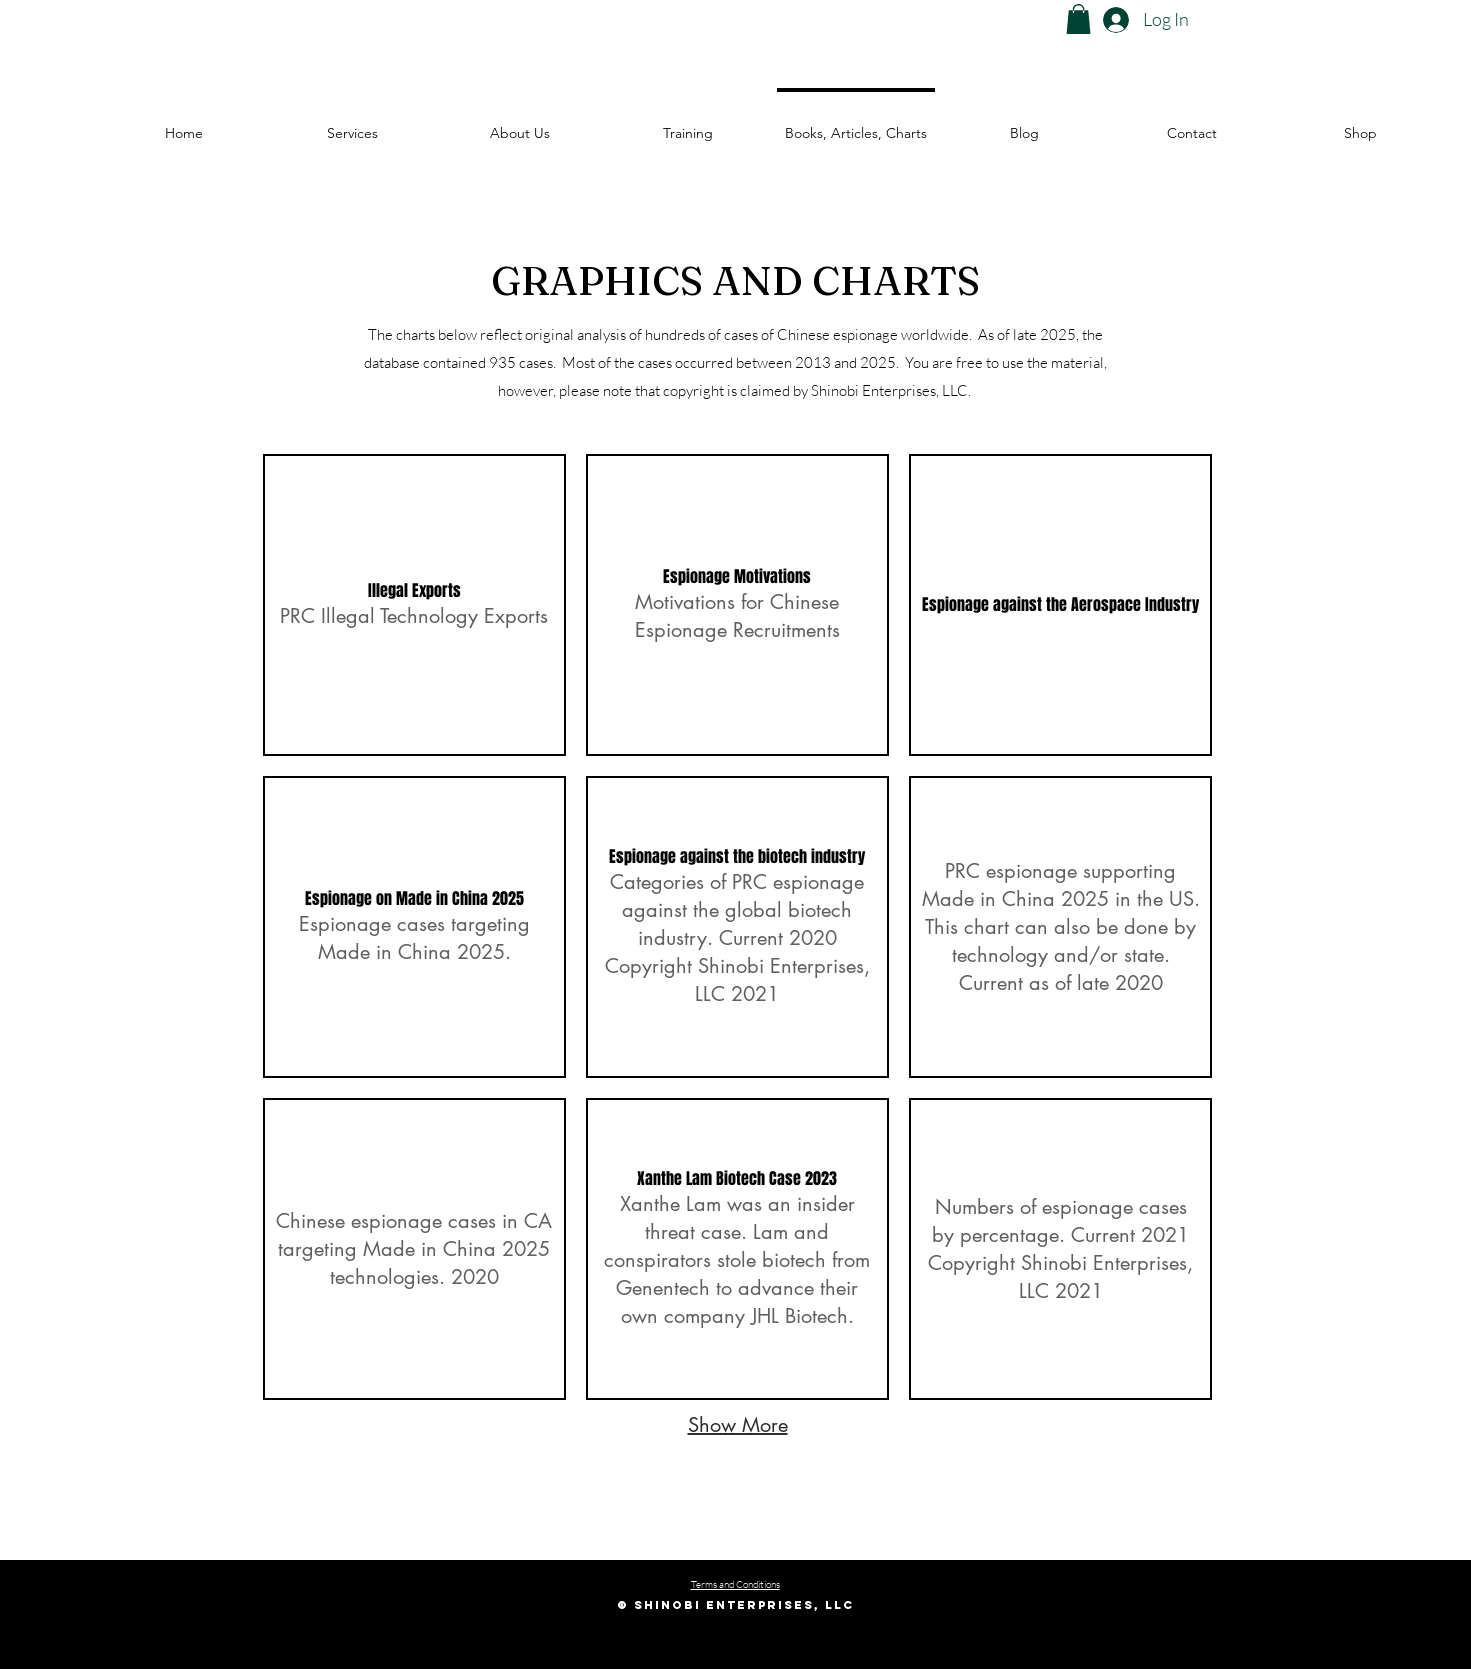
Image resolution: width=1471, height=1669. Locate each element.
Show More (738, 1425)
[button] (1078, 19)
